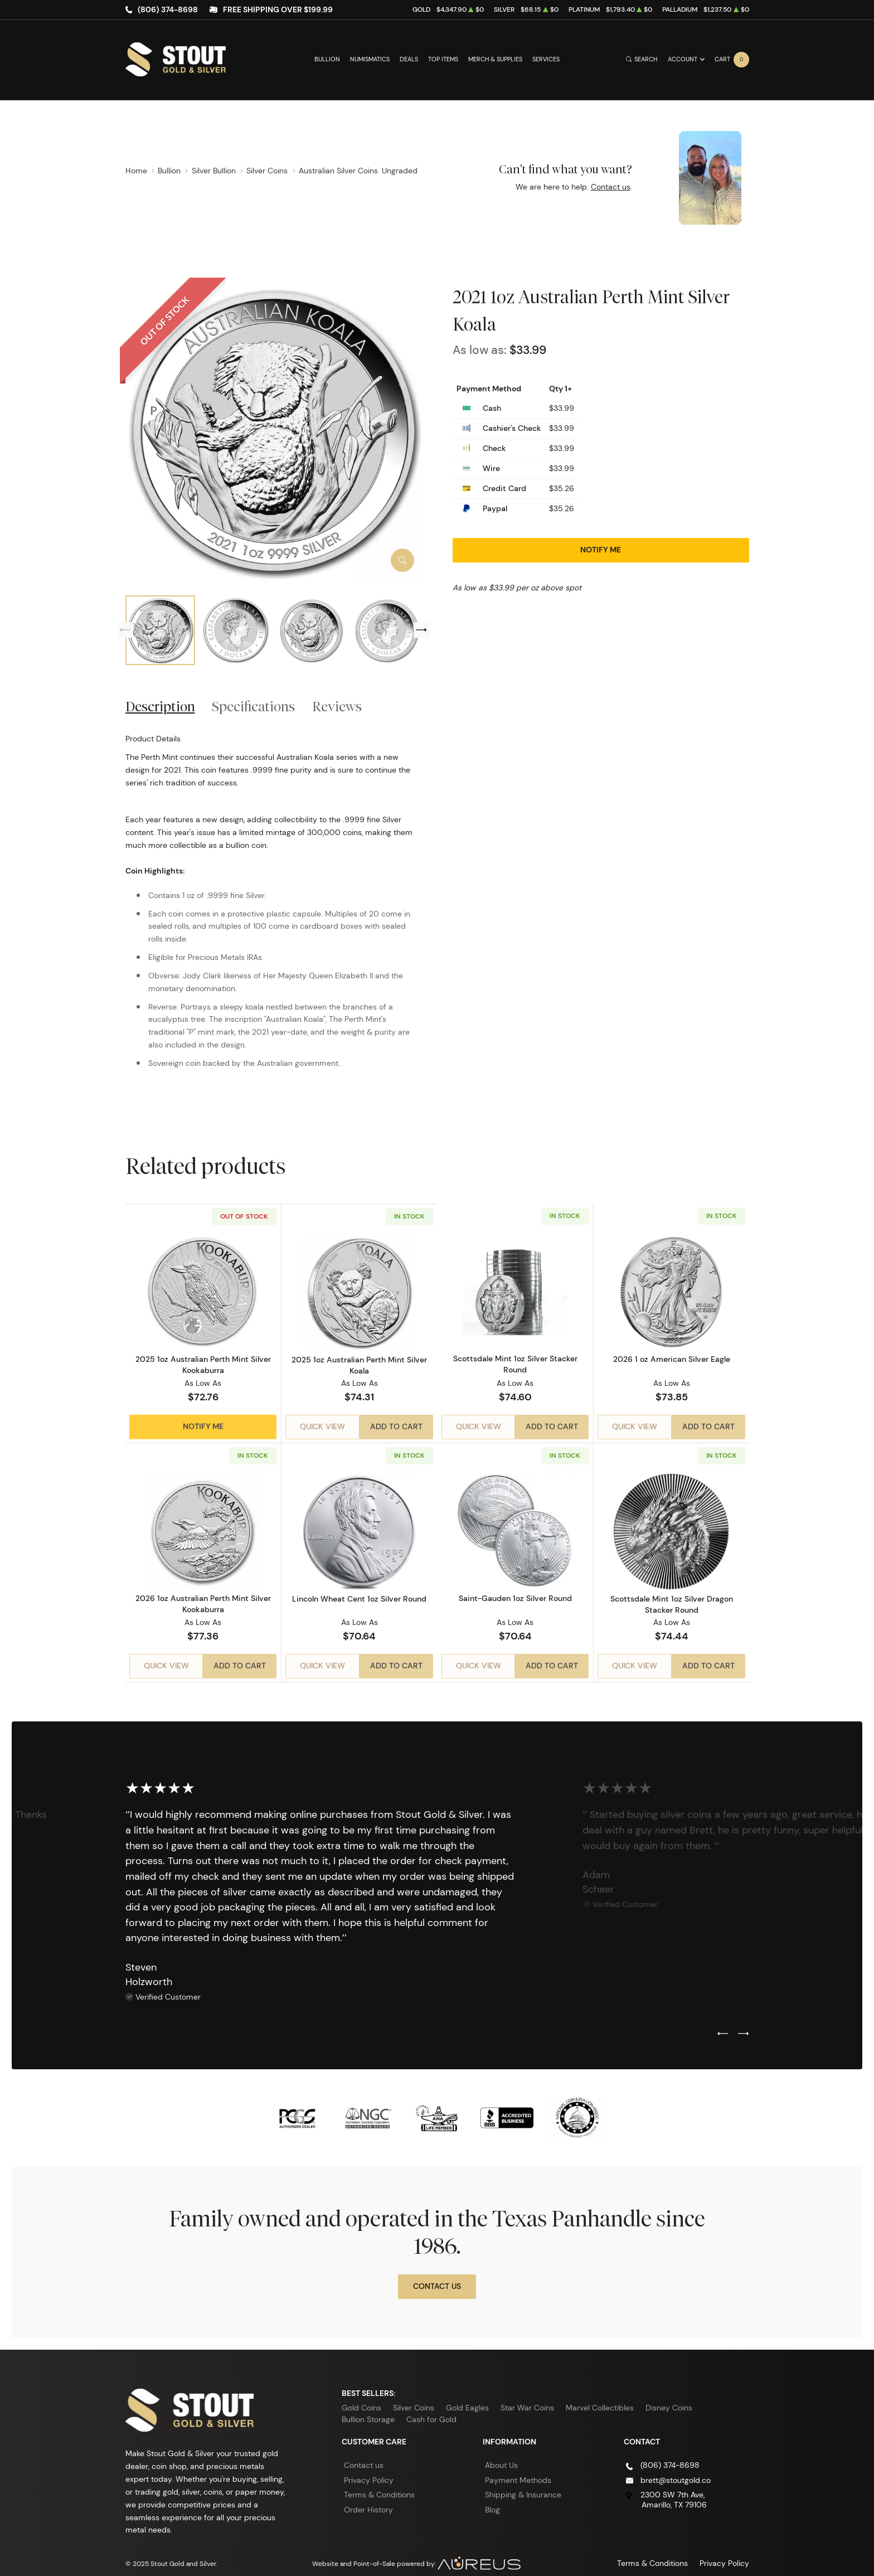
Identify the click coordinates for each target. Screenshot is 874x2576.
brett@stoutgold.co (675, 2468)
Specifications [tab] (253, 706)
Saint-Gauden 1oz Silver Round (515, 1592)
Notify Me (600, 550)
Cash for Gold (431, 2408)
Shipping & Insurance (523, 2483)
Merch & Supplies (495, 59)
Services (546, 59)
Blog (492, 2497)
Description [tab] (160, 706)
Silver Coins (413, 2396)
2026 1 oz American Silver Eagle (671, 1360)
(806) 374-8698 (168, 9)
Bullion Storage (368, 2408)
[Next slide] (421, 630)
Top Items (443, 59)
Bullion (327, 59)
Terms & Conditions (379, 2483)
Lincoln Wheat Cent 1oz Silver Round (359, 1592)
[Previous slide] (125, 630)
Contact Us (437, 2274)
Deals (409, 59)
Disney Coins (668, 2396)
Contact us (610, 187)
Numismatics (370, 59)
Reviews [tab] (337, 706)
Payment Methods (518, 2468)
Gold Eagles (467, 2396)
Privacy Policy (369, 2468)
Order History (368, 2497)
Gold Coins (361, 2396)
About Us (501, 2453)
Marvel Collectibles (600, 2396)
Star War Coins (527, 2396)
